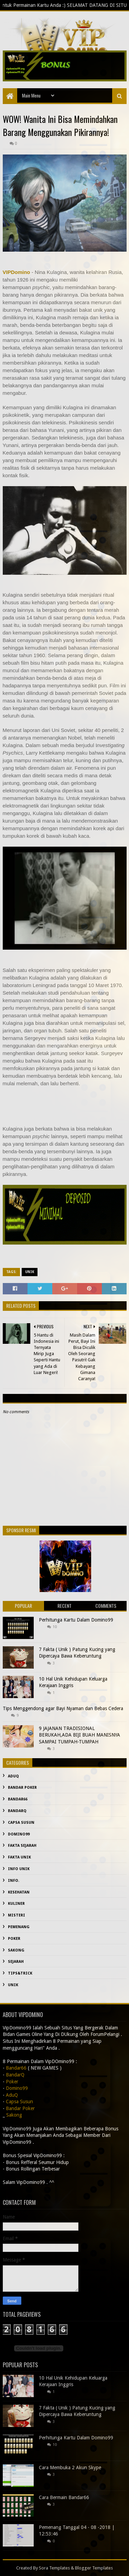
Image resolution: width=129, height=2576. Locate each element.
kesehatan (19, 1892)
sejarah (16, 1961)
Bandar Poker (22, 1787)
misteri (16, 1915)
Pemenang (19, 1927)
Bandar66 (18, 1799)
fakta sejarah (22, 1845)
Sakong (16, 1950)
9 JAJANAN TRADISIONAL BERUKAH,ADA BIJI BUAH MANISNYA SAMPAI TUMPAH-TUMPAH (79, 1735)
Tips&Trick (20, 1973)
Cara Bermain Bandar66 (64, 2497)
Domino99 (19, 1834)
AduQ (13, 1776)
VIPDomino (16, 272)
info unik (19, 1869)
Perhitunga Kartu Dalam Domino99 (76, 1620)
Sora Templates (54, 2568)
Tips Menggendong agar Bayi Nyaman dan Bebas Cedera (63, 1708)
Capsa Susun (21, 1822)
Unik (29, 1272)
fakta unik (19, 1857)
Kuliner (16, 1903)
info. (13, 1880)
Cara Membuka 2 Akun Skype (70, 2467)
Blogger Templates (94, 2568)
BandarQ (17, 1811)
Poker (14, 1938)
